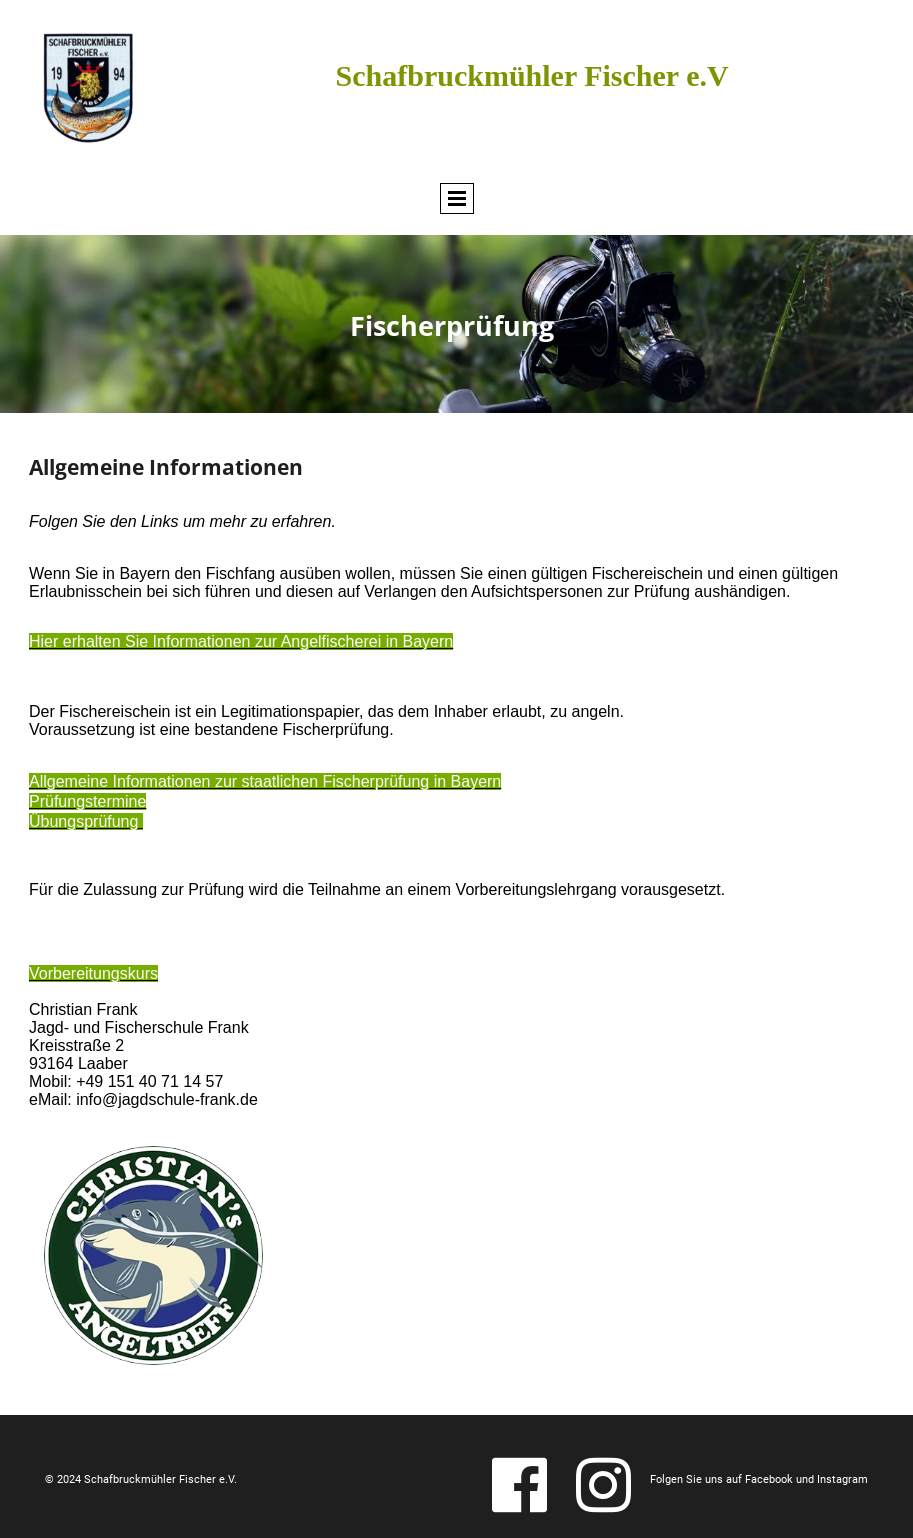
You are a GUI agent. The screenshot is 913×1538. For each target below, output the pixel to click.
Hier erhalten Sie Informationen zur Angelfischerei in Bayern (241, 641)
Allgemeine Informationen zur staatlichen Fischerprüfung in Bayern (265, 781)
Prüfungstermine (87, 801)
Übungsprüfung (86, 821)
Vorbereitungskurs (93, 973)
